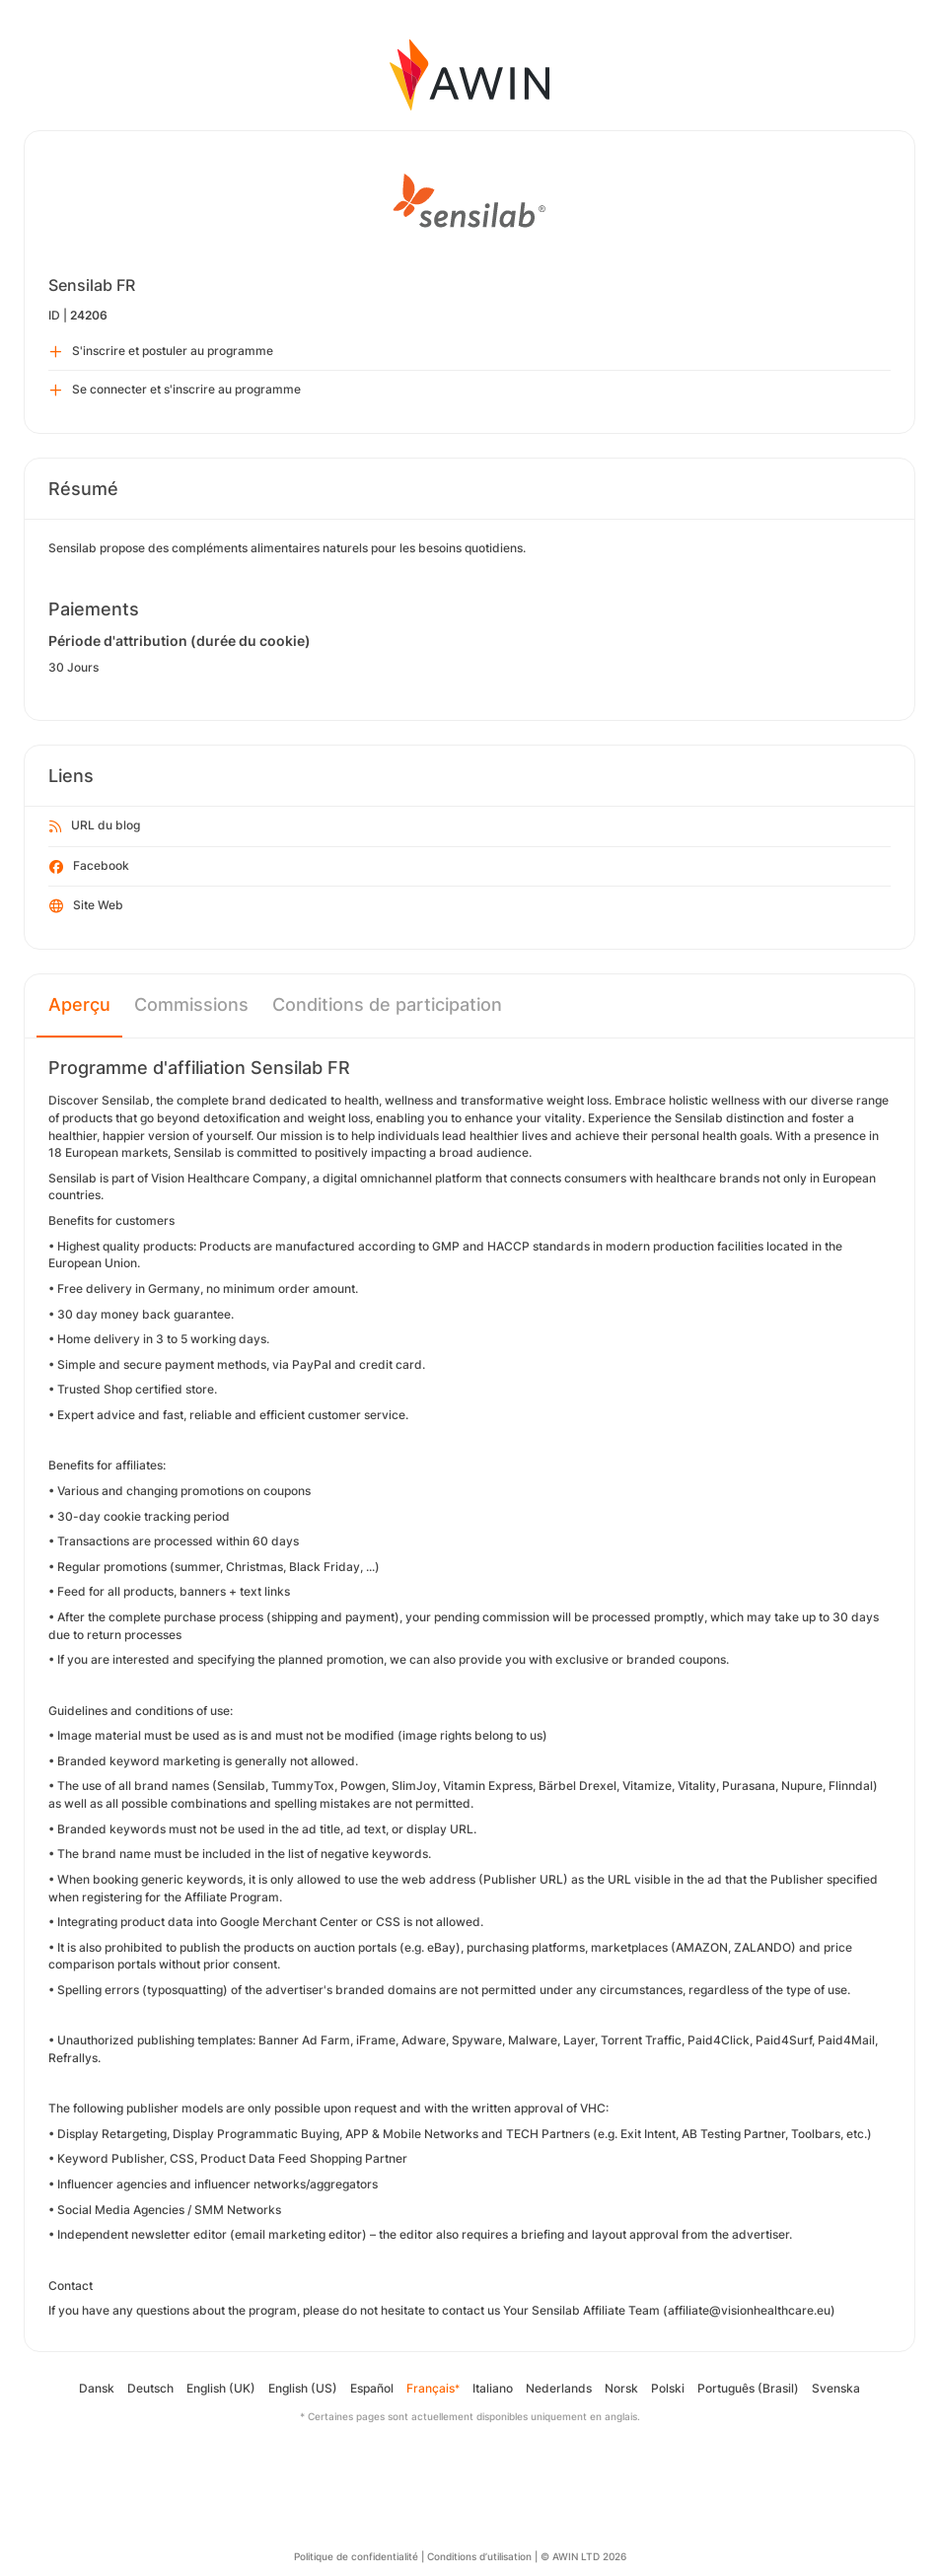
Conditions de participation (387, 1004)
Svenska (836, 2388)
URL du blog (94, 826)
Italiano (492, 2388)
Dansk (96, 2388)
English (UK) (220, 2388)
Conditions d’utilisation (479, 2556)
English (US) (302, 2388)
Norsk (621, 2388)
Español (372, 2388)
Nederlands (559, 2388)
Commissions (191, 1004)
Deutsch (150, 2388)
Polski (668, 2388)
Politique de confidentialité (356, 2556)
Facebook (89, 867)
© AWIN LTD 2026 (583, 2556)
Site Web (86, 906)
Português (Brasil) (748, 2388)
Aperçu (79, 1004)
